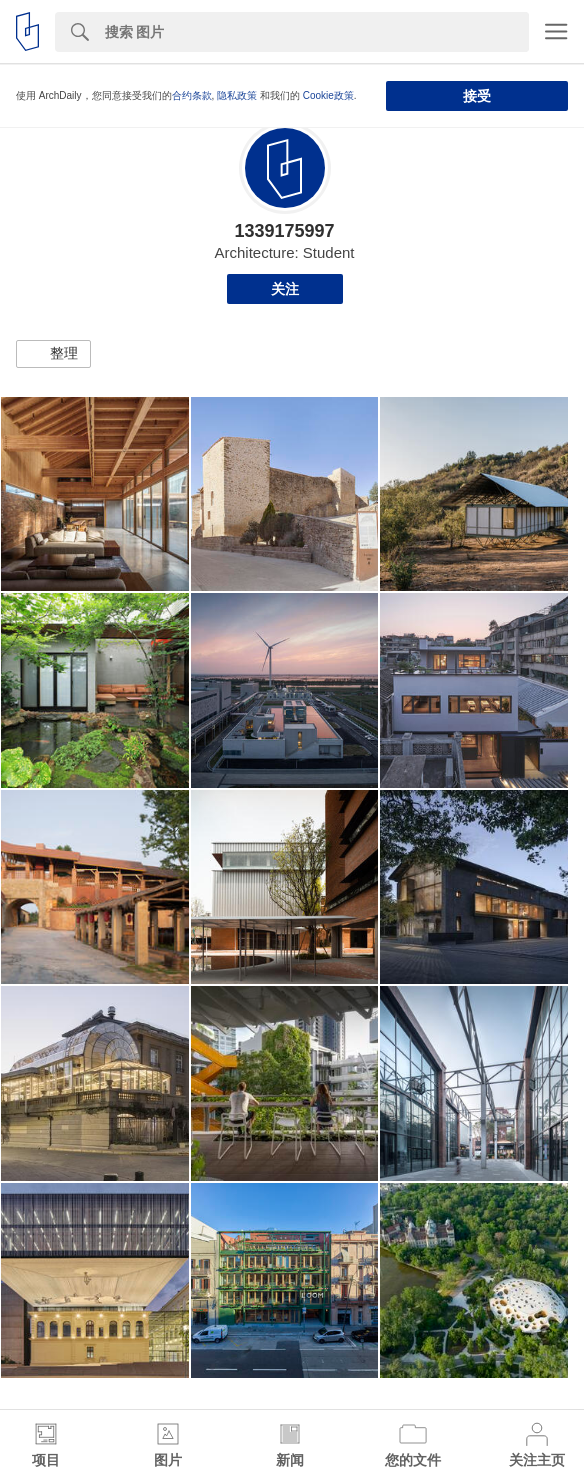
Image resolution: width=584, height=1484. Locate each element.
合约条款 (192, 95)
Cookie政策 (328, 95)
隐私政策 (237, 95)
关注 (285, 289)
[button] (53, 354)
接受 (477, 96)
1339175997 (284, 231)
